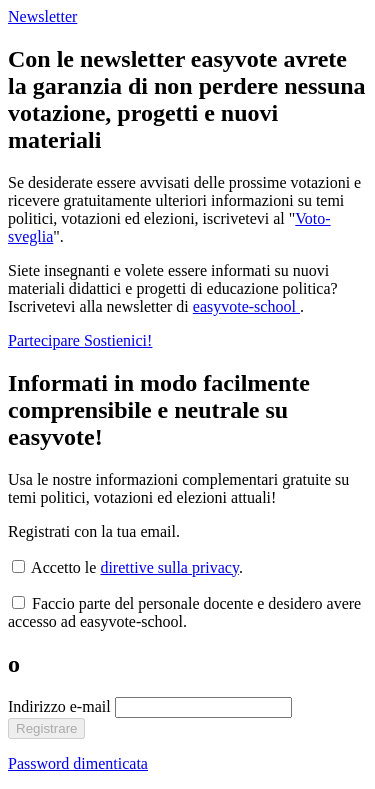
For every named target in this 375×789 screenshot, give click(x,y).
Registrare (46, 728)
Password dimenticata (78, 763)
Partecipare (46, 340)
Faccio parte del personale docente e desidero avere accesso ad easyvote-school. (184, 612)
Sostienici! (118, 340)
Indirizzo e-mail (61, 706)
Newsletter (42, 16)
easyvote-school (246, 306)
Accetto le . (127, 567)
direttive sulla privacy (169, 567)
